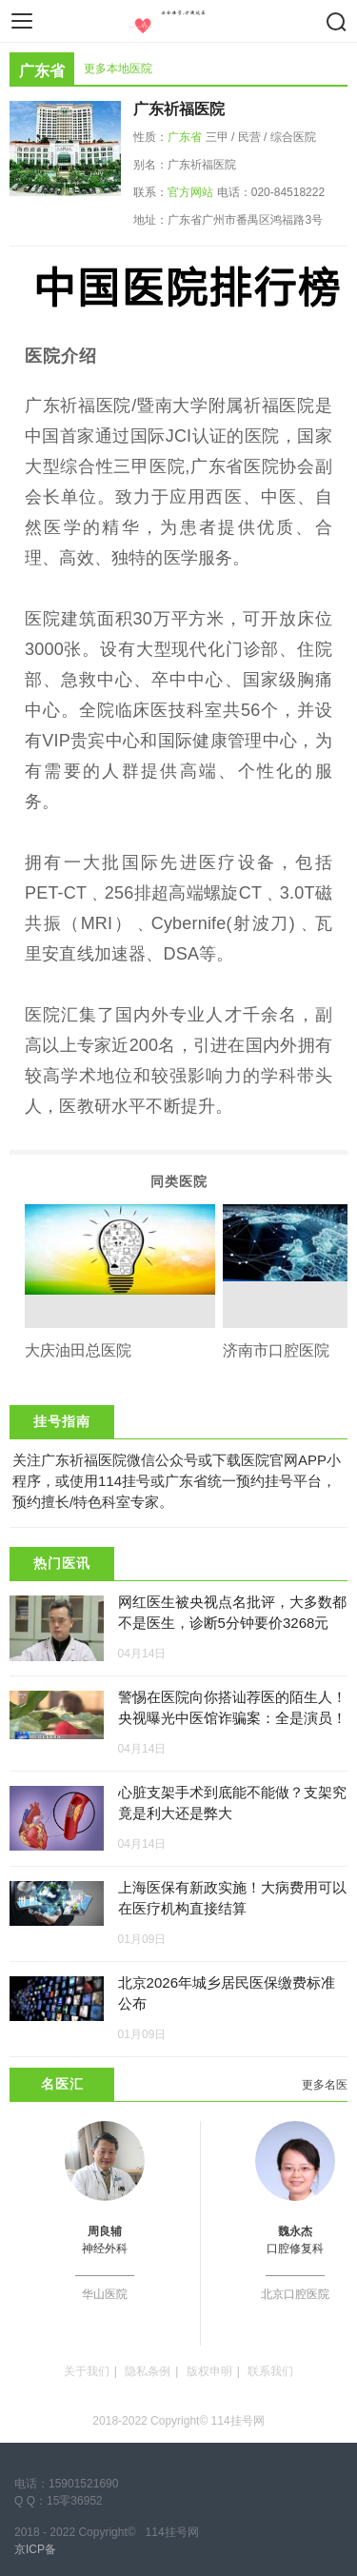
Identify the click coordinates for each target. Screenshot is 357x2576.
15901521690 (83, 2483)
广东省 (185, 137)
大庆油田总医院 (78, 1350)
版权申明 (209, 2371)
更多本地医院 (118, 68)
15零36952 (75, 2500)
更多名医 (324, 2084)
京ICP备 (35, 2549)
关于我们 (86, 2371)
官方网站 (190, 192)
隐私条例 (147, 2371)
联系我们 (270, 2371)
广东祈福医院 (179, 109)
